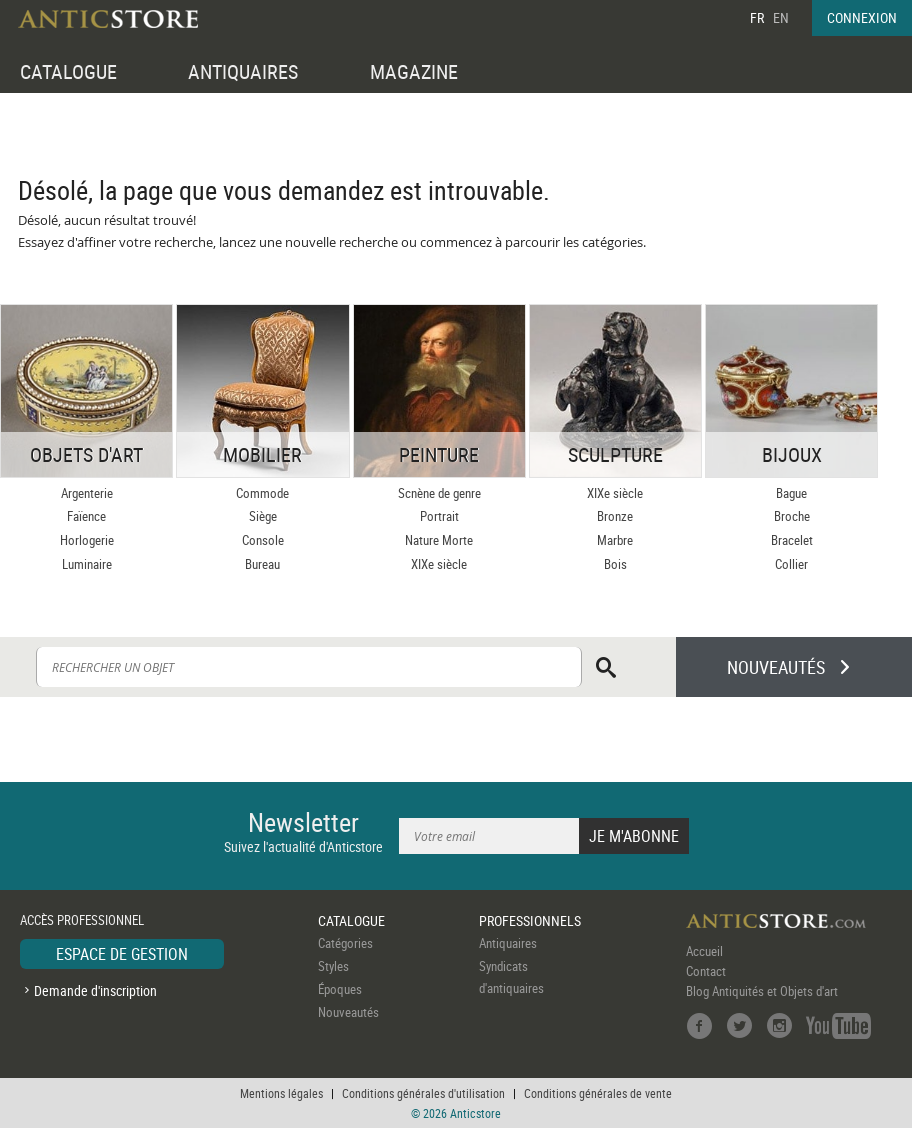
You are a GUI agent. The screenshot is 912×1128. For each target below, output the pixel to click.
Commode (262, 493)
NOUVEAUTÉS (776, 667)
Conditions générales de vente (598, 1093)
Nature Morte (439, 540)
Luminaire (87, 564)
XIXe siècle (439, 564)
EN (781, 17)
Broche (792, 516)
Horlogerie (87, 540)
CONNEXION (862, 17)
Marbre (615, 540)
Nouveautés (348, 1012)
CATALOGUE (68, 71)
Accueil (704, 951)
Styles (333, 966)
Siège (263, 516)
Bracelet (792, 540)
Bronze (615, 516)
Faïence (86, 516)
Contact (706, 971)
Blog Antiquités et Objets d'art (762, 991)
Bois (615, 564)
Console (263, 540)
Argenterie (87, 493)
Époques (340, 989)
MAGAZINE (414, 71)
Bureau (262, 564)
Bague (791, 493)
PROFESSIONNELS (530, 920)
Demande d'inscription (95, 990)
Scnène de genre (439, 493)
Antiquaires (508, 943)
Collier (791, 564)
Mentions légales (281, 1093)
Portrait (439, 516)
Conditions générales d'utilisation (423, 1093)
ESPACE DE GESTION (122, 954)
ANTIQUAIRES (243, 71)
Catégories (345, 943)
